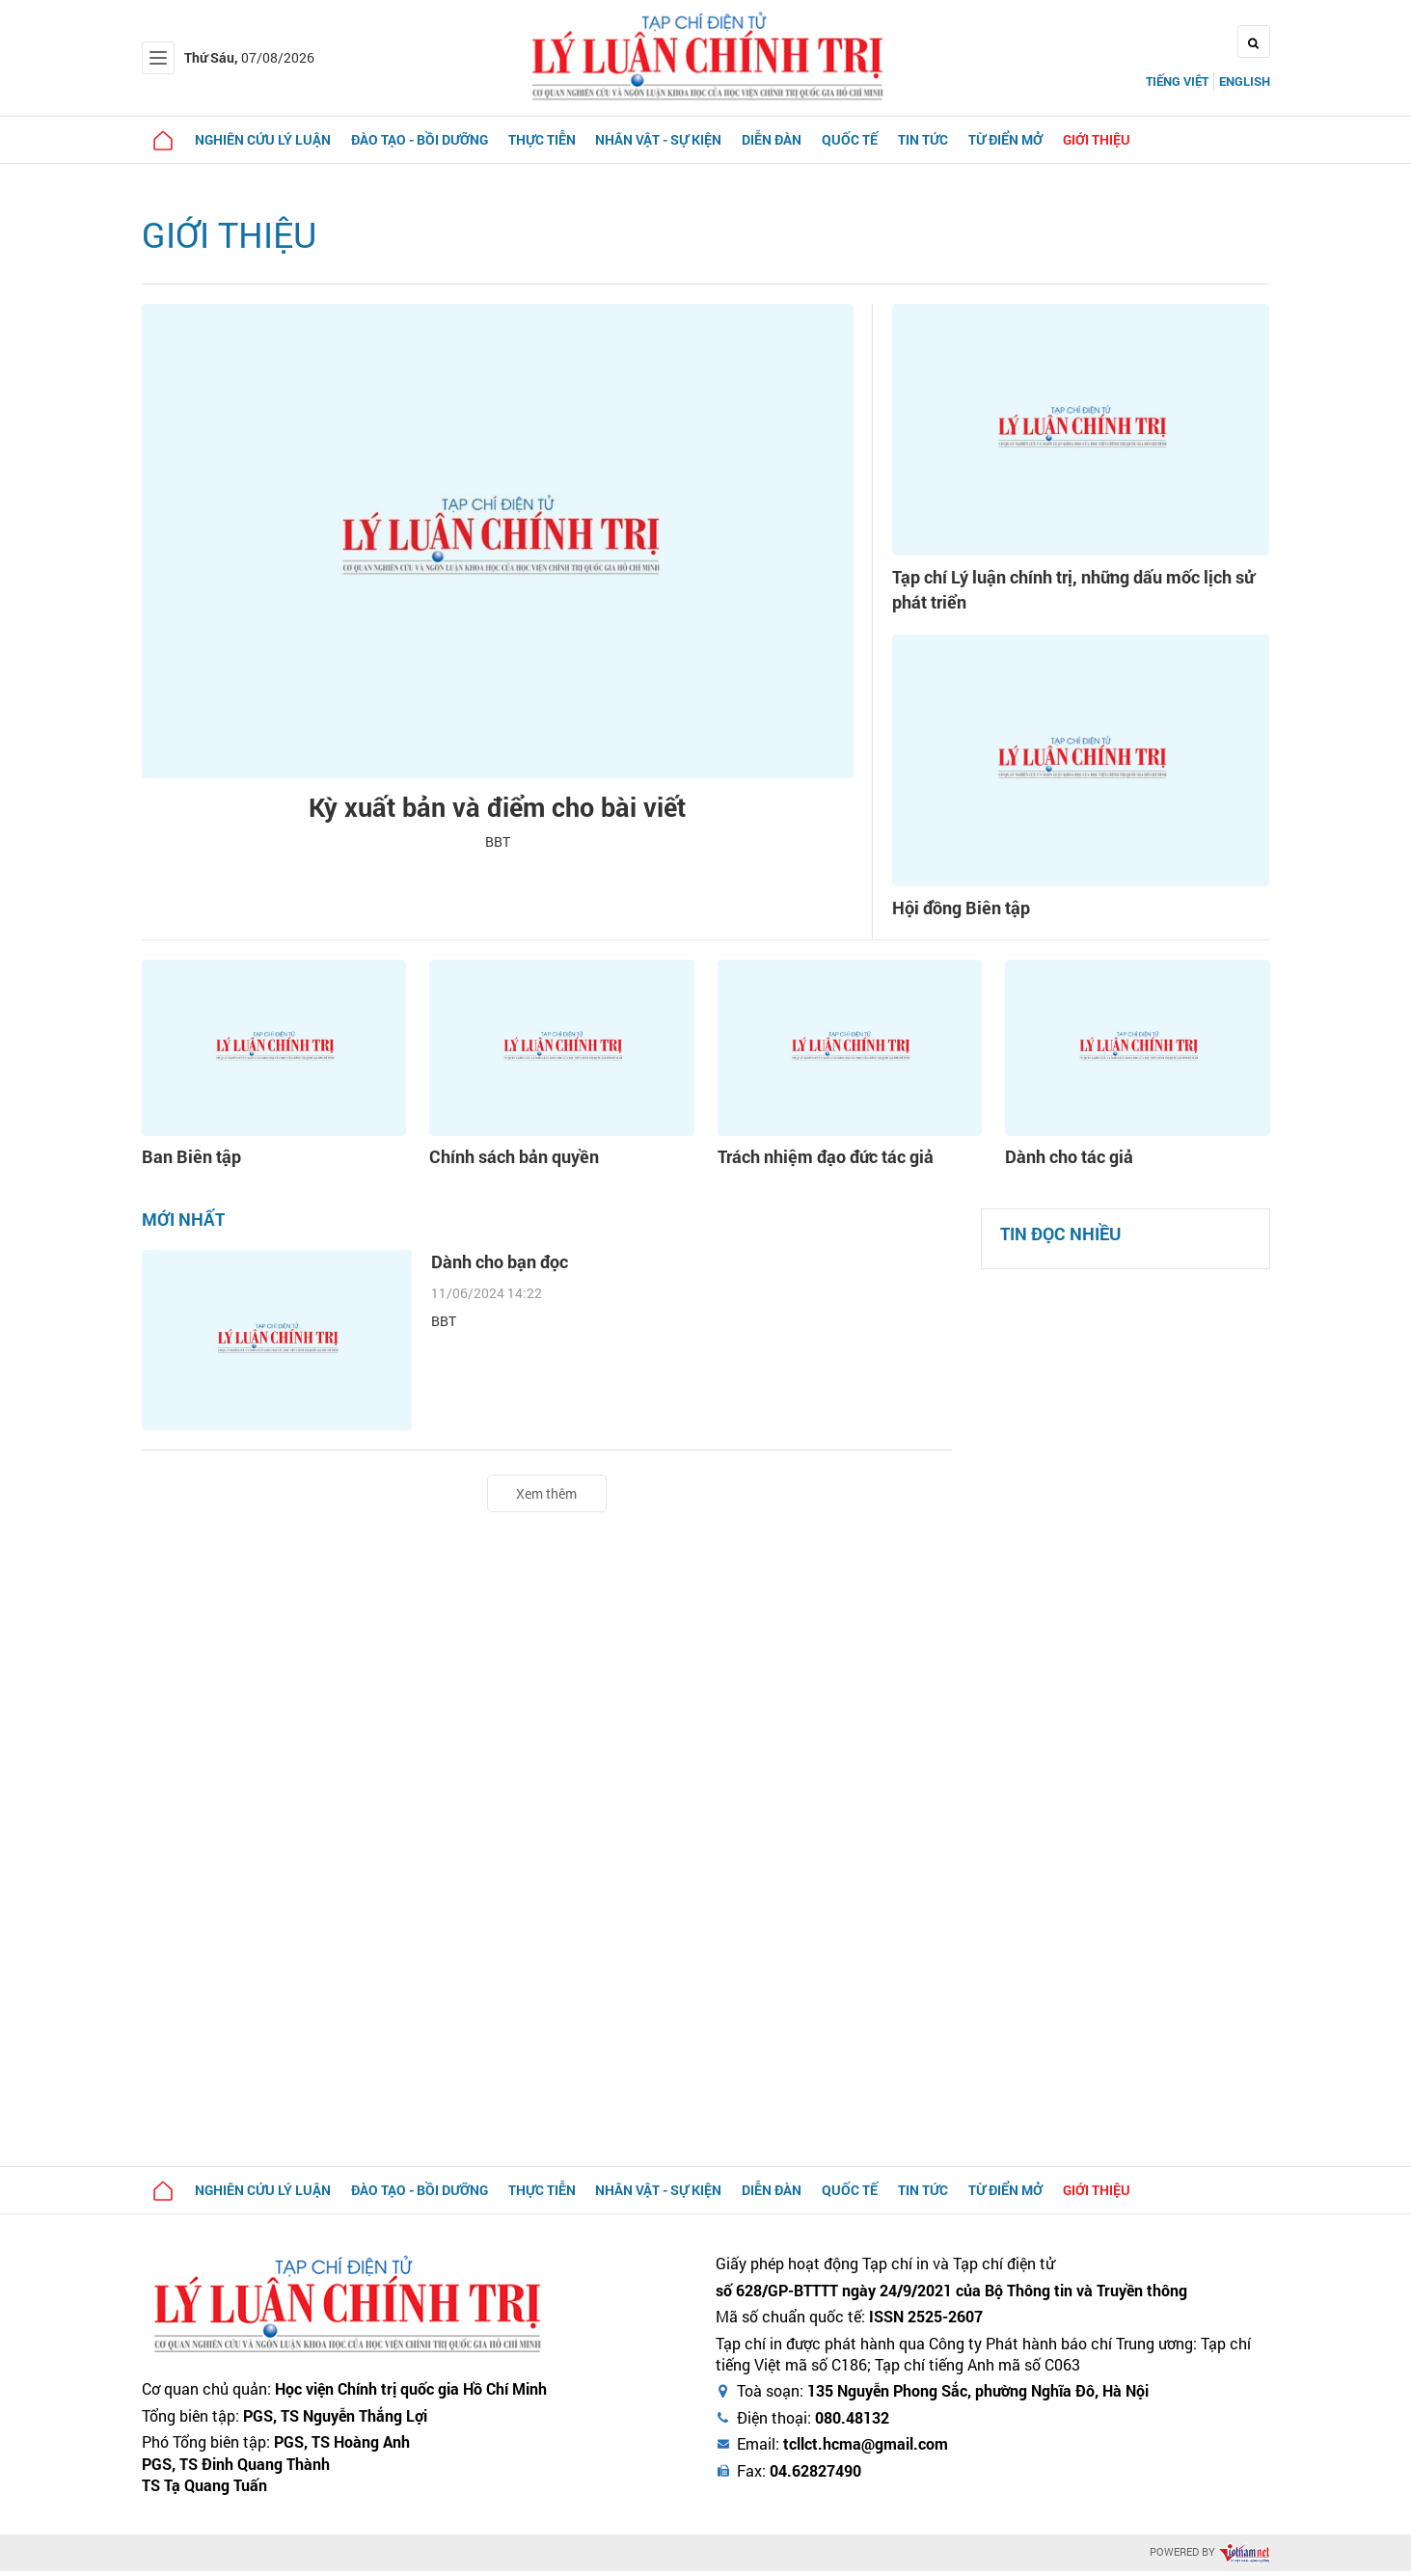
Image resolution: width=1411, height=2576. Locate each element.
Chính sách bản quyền (505, 1162)
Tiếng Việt (1177, 81)
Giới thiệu (1125, 139)
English (1244, 81)
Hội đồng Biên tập (968, 913)
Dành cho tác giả (1063, 1162)
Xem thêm (546, 1497)
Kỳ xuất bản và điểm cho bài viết (497, 808)
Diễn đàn (789, 139)
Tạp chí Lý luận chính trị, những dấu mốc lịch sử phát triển (1080, 592)
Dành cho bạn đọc (507, 1268)
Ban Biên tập (186, 1162)
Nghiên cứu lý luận (268, 139)
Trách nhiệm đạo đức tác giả (815, 1162)
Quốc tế (870, 139)
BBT (497, 848)
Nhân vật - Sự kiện (673, 139)
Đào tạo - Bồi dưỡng (427, 139)
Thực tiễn (552, 139)
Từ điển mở (1031, 139)
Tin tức (946, 139)
